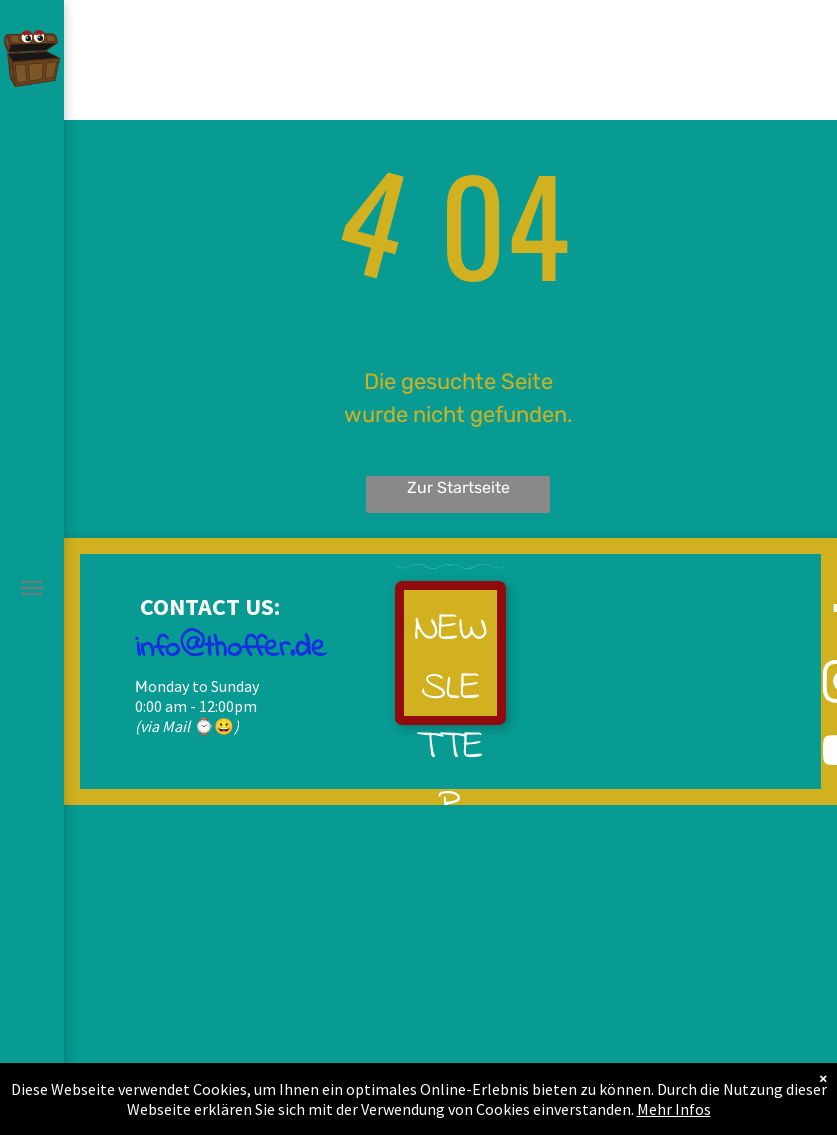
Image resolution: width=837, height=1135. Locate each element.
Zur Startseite (458, 487)
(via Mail (162, 726)
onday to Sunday (203, 686)
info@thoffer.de (230, 649)
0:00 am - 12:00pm (196, 706)
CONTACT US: (207, 606)
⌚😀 (214, 726)
